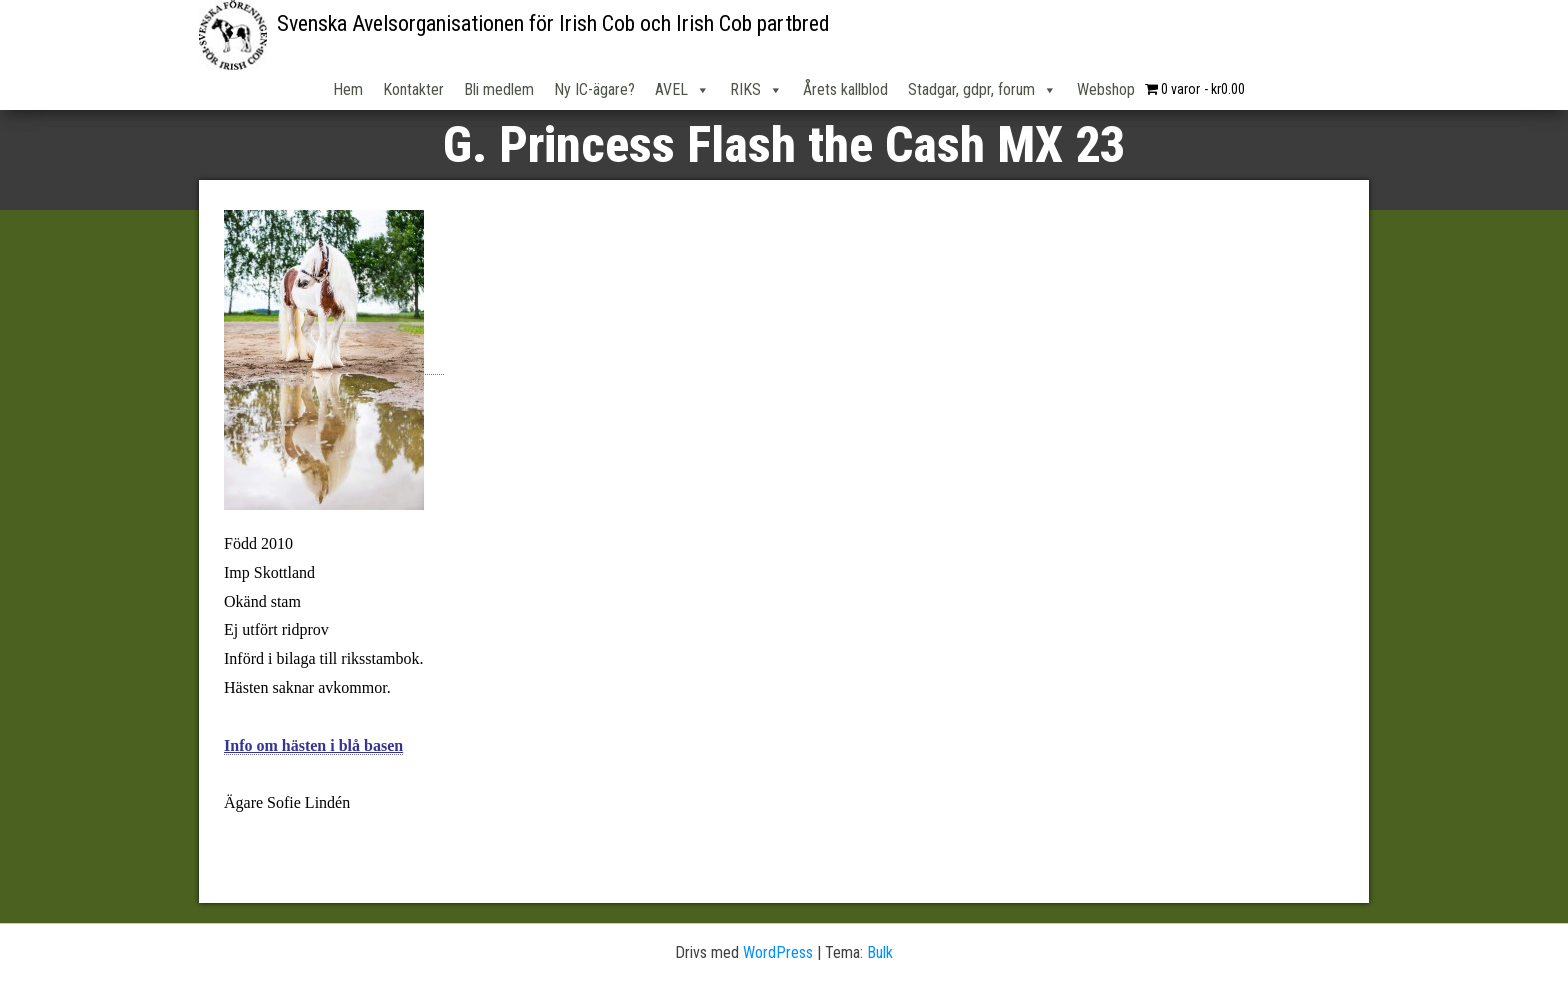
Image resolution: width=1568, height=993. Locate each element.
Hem (348, 89)
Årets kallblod (845, 89)
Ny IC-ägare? (594, 89)
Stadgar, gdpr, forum (982, 90)
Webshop (1106, 89)
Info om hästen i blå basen (313, 745)
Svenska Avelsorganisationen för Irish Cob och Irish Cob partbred (553, 23)
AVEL (682, 90)
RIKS (756, 90)
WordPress (778, 952)
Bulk (880, 952)
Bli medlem (499, 89)
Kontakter (413, 89)
